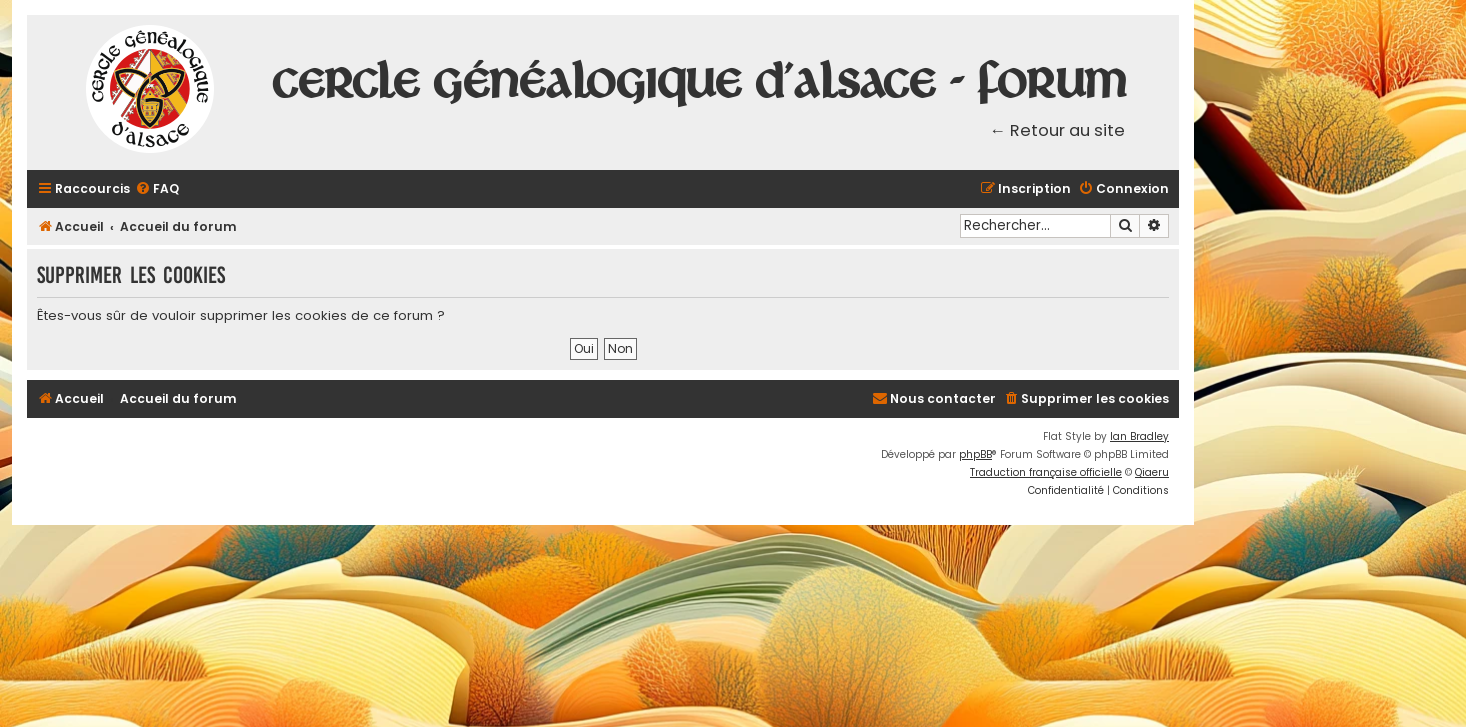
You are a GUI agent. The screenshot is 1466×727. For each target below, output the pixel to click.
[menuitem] (157, 189)
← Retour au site (1058, 130)
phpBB (975, 454)
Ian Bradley (1139, 436)
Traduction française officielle (1046, 472)
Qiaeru (1152, 472)
